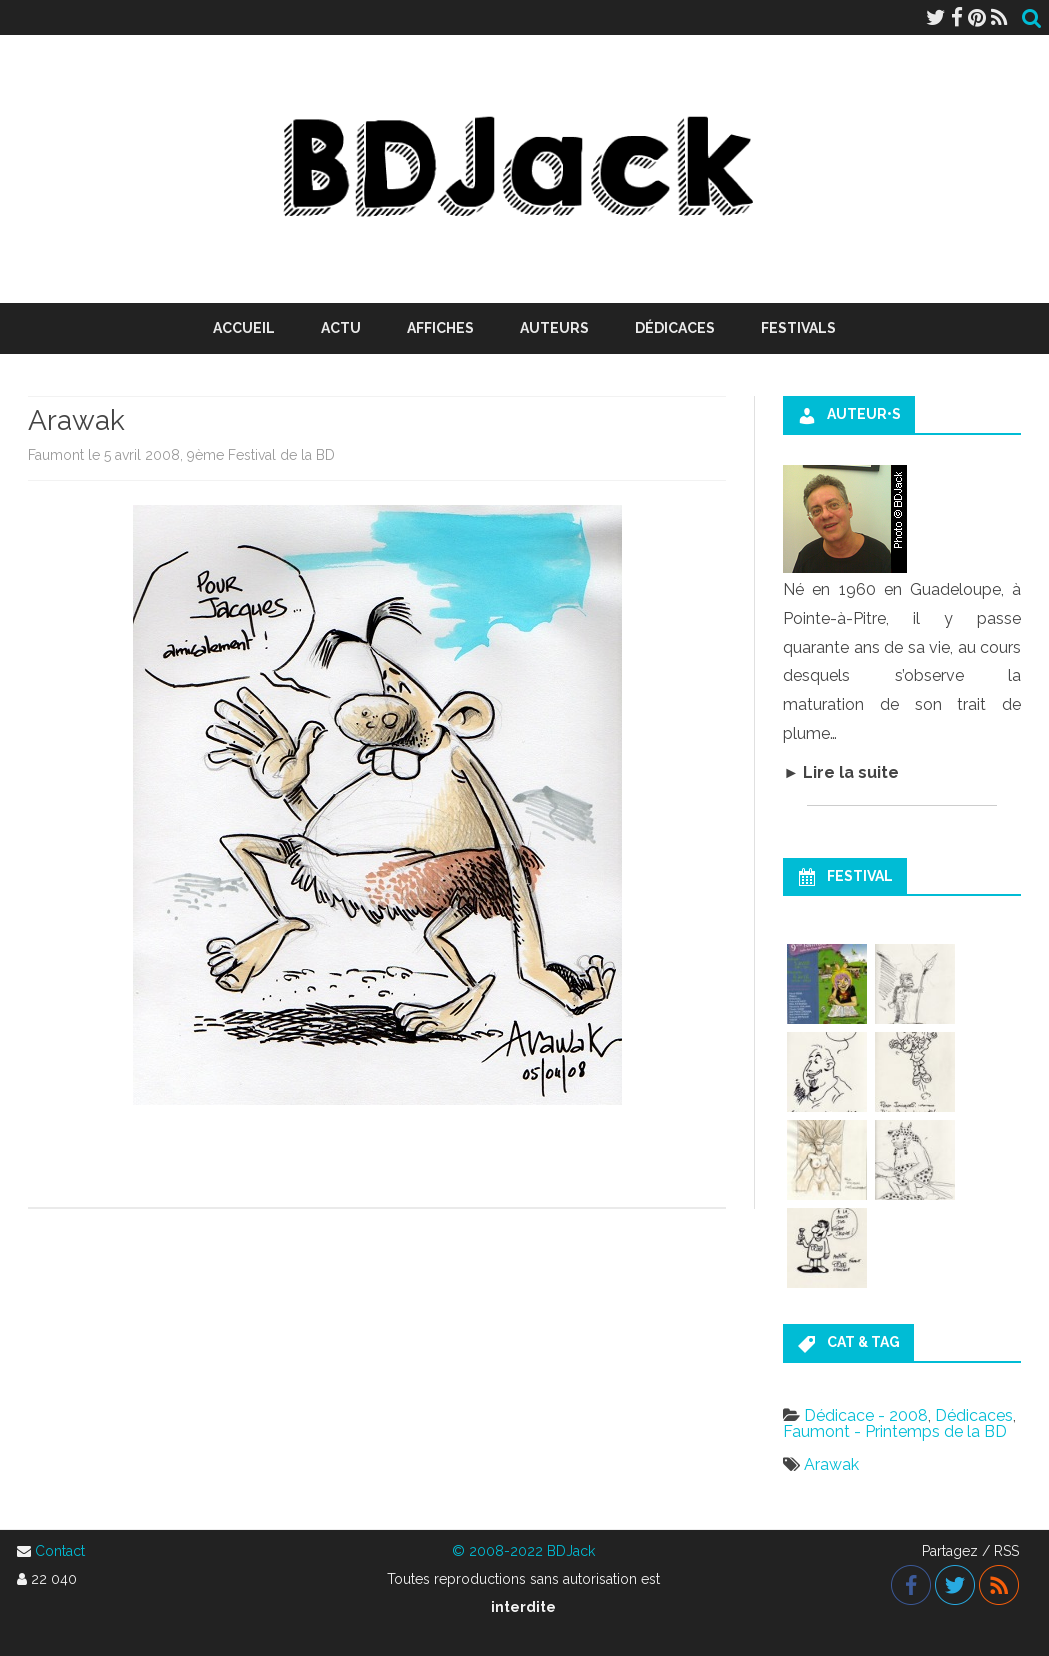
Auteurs (554, 328)
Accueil (244, 328)
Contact (60, 1551)
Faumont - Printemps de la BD (895, 1431)
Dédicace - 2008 (866, 1415)
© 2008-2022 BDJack (523, 1551)
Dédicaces (675, 328)
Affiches (440, 328)
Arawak (831, 1464)
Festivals (798, 328)
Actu (341, 328)
